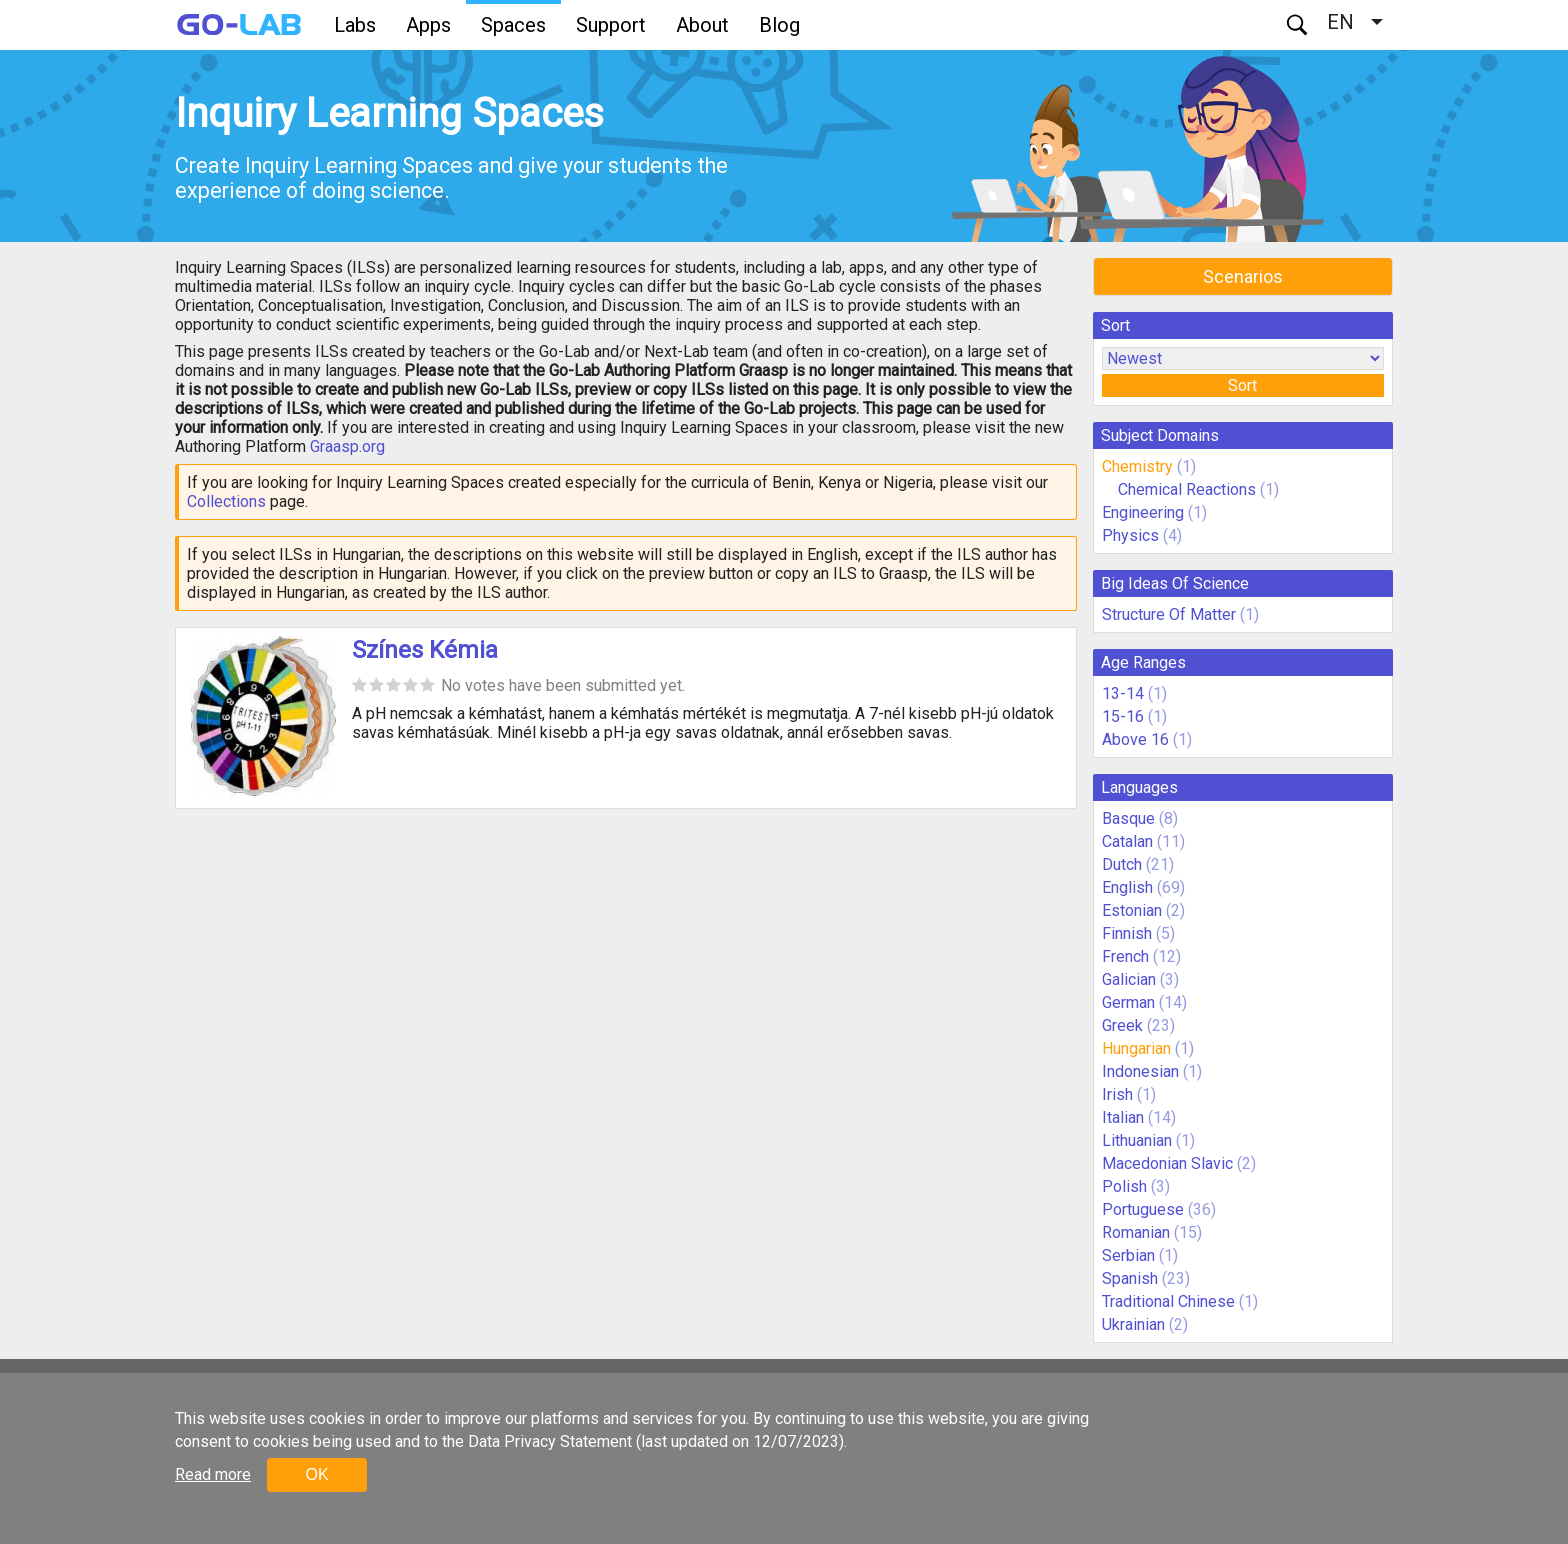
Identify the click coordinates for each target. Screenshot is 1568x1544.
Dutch (1122, 864)
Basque (1128, 818)
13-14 (1123, 693)
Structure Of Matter (1169, 614)
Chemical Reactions (1187, 489)
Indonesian (1140, 1071)
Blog (779, 25)
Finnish (1127, 933)
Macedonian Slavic (1167, 1163)
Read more (213, 1474)
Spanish (1130, 1278)
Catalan (1127, 841)
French (1125, 956)
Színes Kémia (425, 650)
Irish (1117, 1094)
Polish (1124, 1186)
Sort (1242, 385)
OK (316, 1474)
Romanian (1136, 1232)
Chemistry (1137, 466)
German (1128, 1002)
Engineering (1143, 512)
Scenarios (1243, 276)
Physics (1130, 535)
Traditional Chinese (1168, 1301)
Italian (1123, 1117)
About (702, 25)
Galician (1129, 979)
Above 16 (1135, 739)
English (1127, 887)
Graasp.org (347, 446)
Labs (355, 25)
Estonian (1132, 910)
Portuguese (1143, 1209)
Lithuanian (1137, 1140)
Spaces (513, 25)
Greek (1122, 1025)
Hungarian (1136, 1048)
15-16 (1123, 716)
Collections (226, 501)
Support (611, 25)
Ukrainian (1133, 1324)
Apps (428, 25)
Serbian (1128, 1255)
